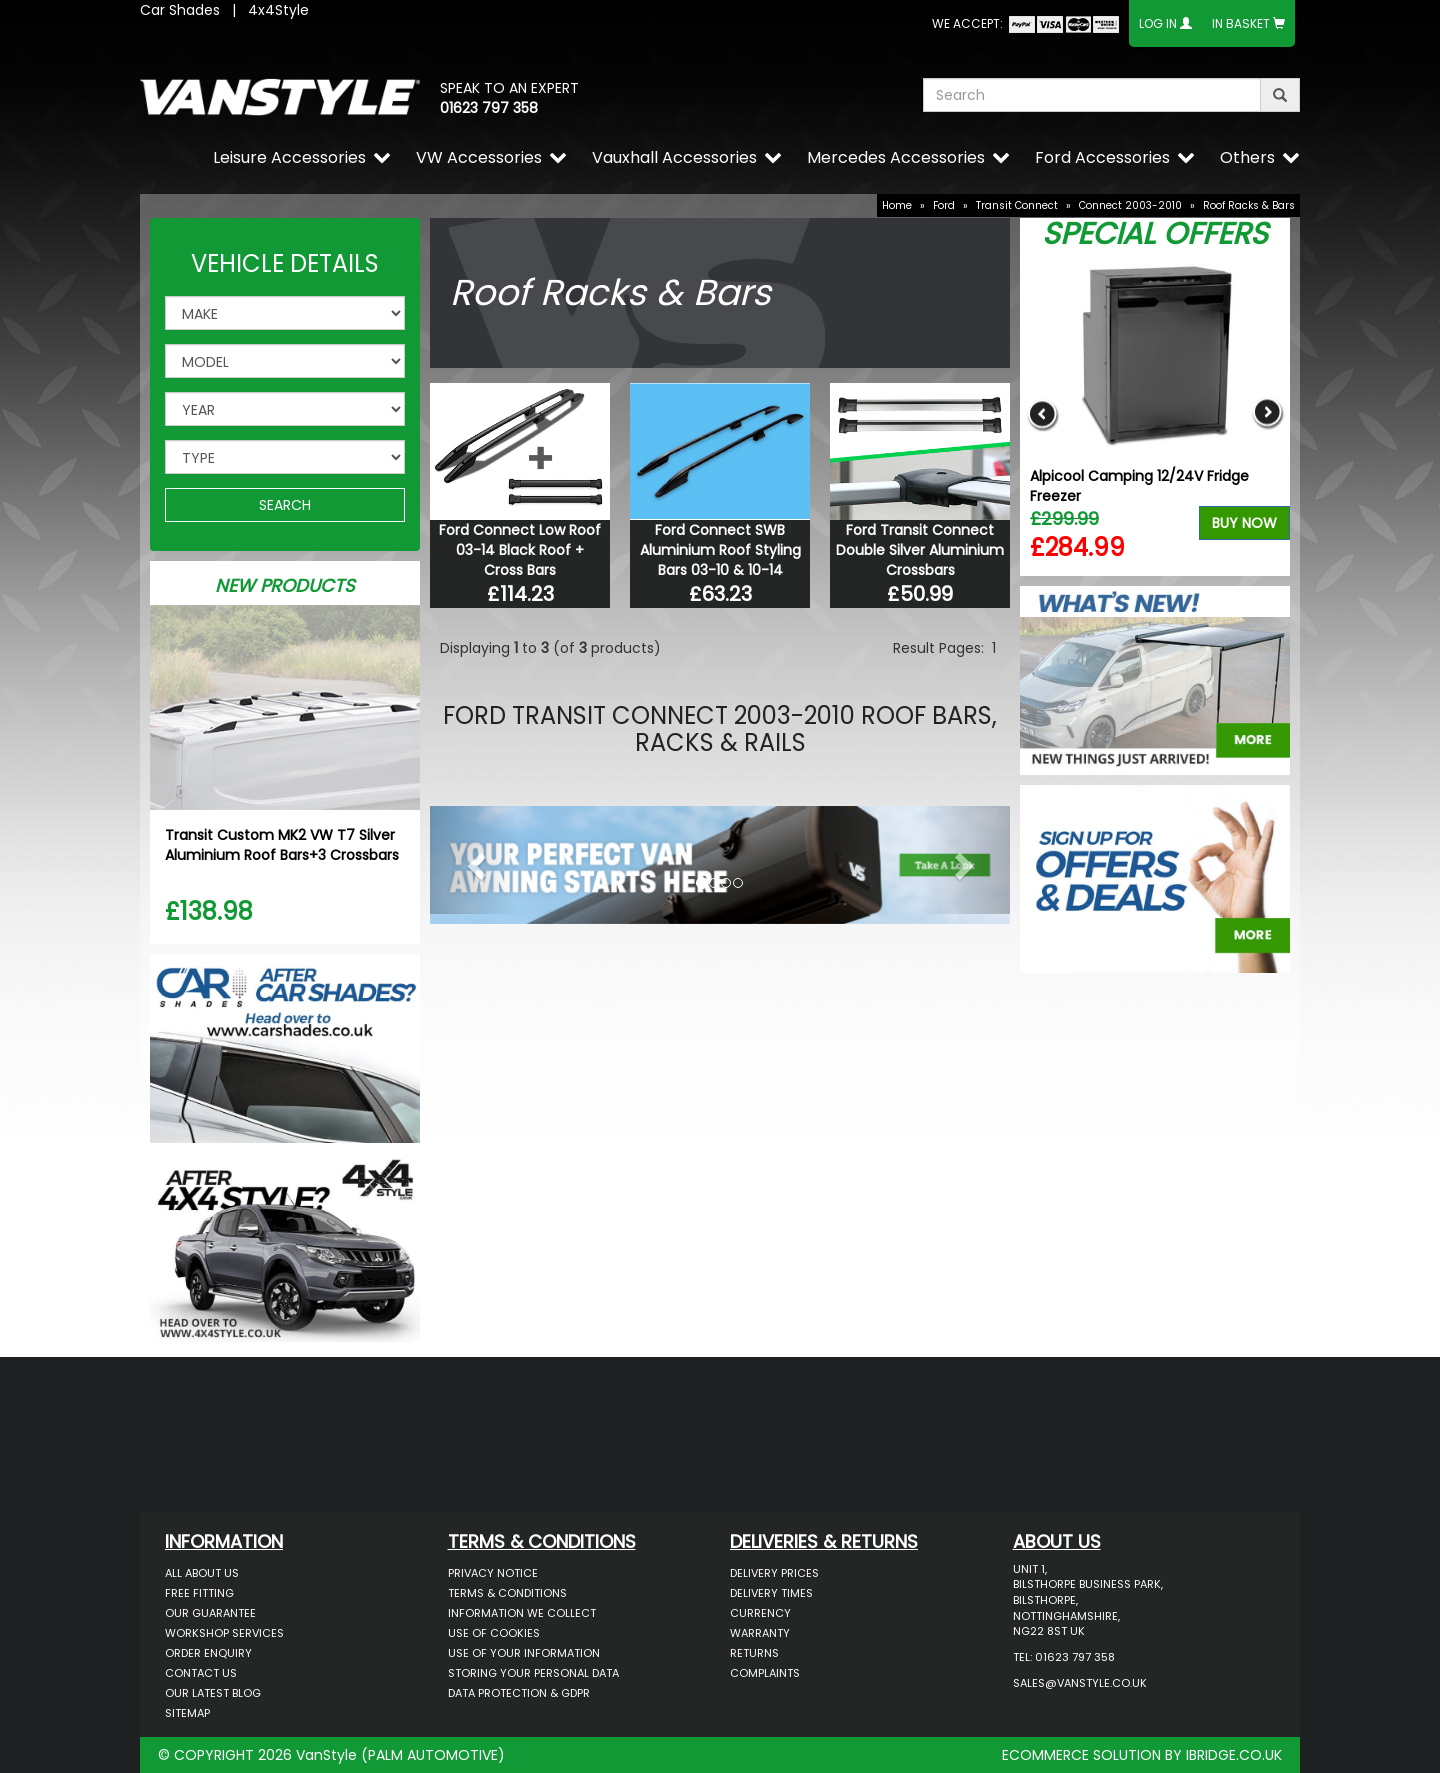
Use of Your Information (524, 1653)
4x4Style (278, 10)
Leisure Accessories (289, 157)
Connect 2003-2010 (1130, 205)
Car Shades (180, 10)
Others (1247, 157)
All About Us (202, 1573)
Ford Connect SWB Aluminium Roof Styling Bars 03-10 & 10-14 (720, 550)
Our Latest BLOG (213, 1693)
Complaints (765, 1673)
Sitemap (187, 1713)
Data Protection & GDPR (519, 1693)
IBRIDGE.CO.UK (1234, 1755)
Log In (1158, 23)
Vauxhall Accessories (674, 157)
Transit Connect (1017, 205)
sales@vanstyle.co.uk (1080, 1683)
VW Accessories (479, 157)
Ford (944, 205)
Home (897, 205)
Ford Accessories (1102, 157)
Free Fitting (199, 1593)
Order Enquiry (208, 1653)
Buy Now (1244, 523)
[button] (473, 860)
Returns (754, 1653)
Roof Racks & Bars (1249, 205)
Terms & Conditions (507, 1593)
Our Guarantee (210, 1613)
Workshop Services (224, 1633)
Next (1267, 413)
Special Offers (1155, 234)
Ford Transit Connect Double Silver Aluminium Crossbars (920, 550)
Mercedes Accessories (896, 157)
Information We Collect (522, 1613)
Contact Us (201, 1673)
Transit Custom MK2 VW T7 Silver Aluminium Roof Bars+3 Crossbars (282, 845)
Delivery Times (771, 1593)
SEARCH (285, 505)
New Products (285, 585)
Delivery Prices (774, 1573)
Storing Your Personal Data (533, 1673)
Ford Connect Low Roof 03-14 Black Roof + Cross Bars (520, 550)
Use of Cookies (494, 1633)
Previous (1042, 413)
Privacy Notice (493, 1573)
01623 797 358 (489, 108)
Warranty (760, 1633)
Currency (760, 1613)
